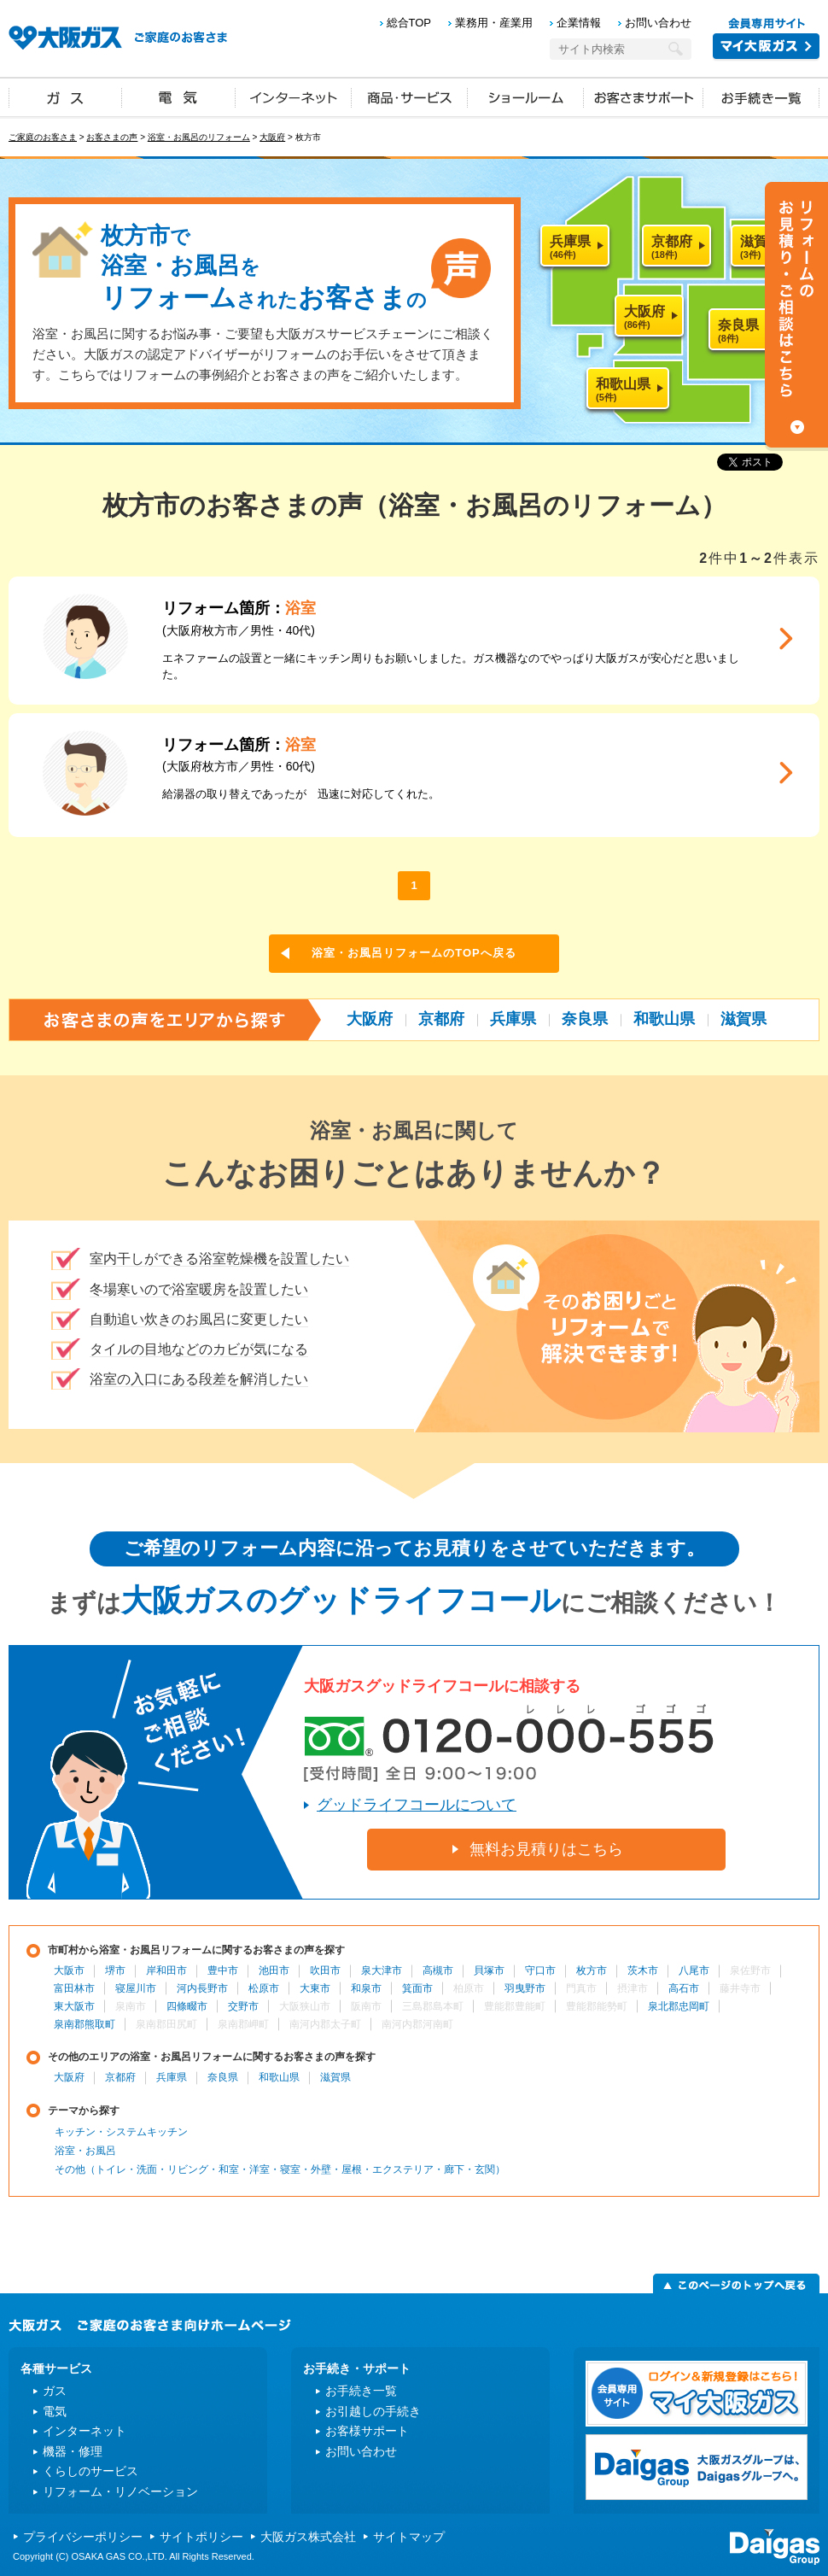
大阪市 (69, 1970)
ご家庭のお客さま (43, 137)
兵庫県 (513, 1018)
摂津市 (632, 1988)
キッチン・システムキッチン (121, 2132)
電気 (179, 96)
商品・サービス (410, 96)
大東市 (315, 1988)
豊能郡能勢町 (596, 2006)
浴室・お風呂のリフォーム (199, 137)
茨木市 (642, 1970)
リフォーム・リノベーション (120, 2491)
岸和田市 (166, 1970)
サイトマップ (409, 2537)
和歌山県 (664, 1018)
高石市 (683, 1988)
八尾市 (694, 1970)
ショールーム (526, 96)
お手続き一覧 (761, 96)
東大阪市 (74, 2006)
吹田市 (325, 1970)
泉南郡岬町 (243, 2024)
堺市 (115, 1970)
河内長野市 (202, 1988)
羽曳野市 (524, 1988)
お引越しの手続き (373, 2411)
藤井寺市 (740, 1988)
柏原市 (468, 1988)
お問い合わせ (658, 22)
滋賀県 (743, 1018)
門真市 (581, 1988)
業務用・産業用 (494, 22)
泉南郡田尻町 (166, 2024)
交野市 (243, 2006)
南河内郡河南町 (417, 2024)
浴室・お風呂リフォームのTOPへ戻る (414, 952)
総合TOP (409, 22)
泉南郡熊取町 (84, 2024)
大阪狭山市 (304, 2006)
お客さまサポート (643, 96)
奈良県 (585, 1018)
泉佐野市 (750, 1970)
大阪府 (272, 137)
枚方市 (591, 1970)
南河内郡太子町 (325, 2024)
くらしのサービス (90, 2471)
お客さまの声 (111, 137)
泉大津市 (381, 1970)
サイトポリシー (201, 2537)
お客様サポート (367, 2431)
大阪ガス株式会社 (308, 2537)
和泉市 (366, 1988)
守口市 (540, 1970)
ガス (65, 96)
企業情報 (579, 22)
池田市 (274, 1970)
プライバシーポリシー (83, 2537)
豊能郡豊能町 (514, 2006)
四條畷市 (186, 2006)
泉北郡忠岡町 (678, 2006)
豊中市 (222, 1970)
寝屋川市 (135, 1988)
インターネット (294, 96)
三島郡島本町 (433, 2006)
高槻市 (438, 1970)
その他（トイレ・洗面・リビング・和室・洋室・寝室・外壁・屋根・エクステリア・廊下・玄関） (280, 2169)
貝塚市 (489, 1970)
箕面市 (417, 1988)
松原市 (263, 1988)
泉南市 (130, 2006)
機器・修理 (72, 2451)
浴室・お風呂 (85, 2151)
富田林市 (74, 1988)
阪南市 (366, 2006)
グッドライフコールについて (416, 1804)
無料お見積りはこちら (546, 1849)
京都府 (441, 1018)
